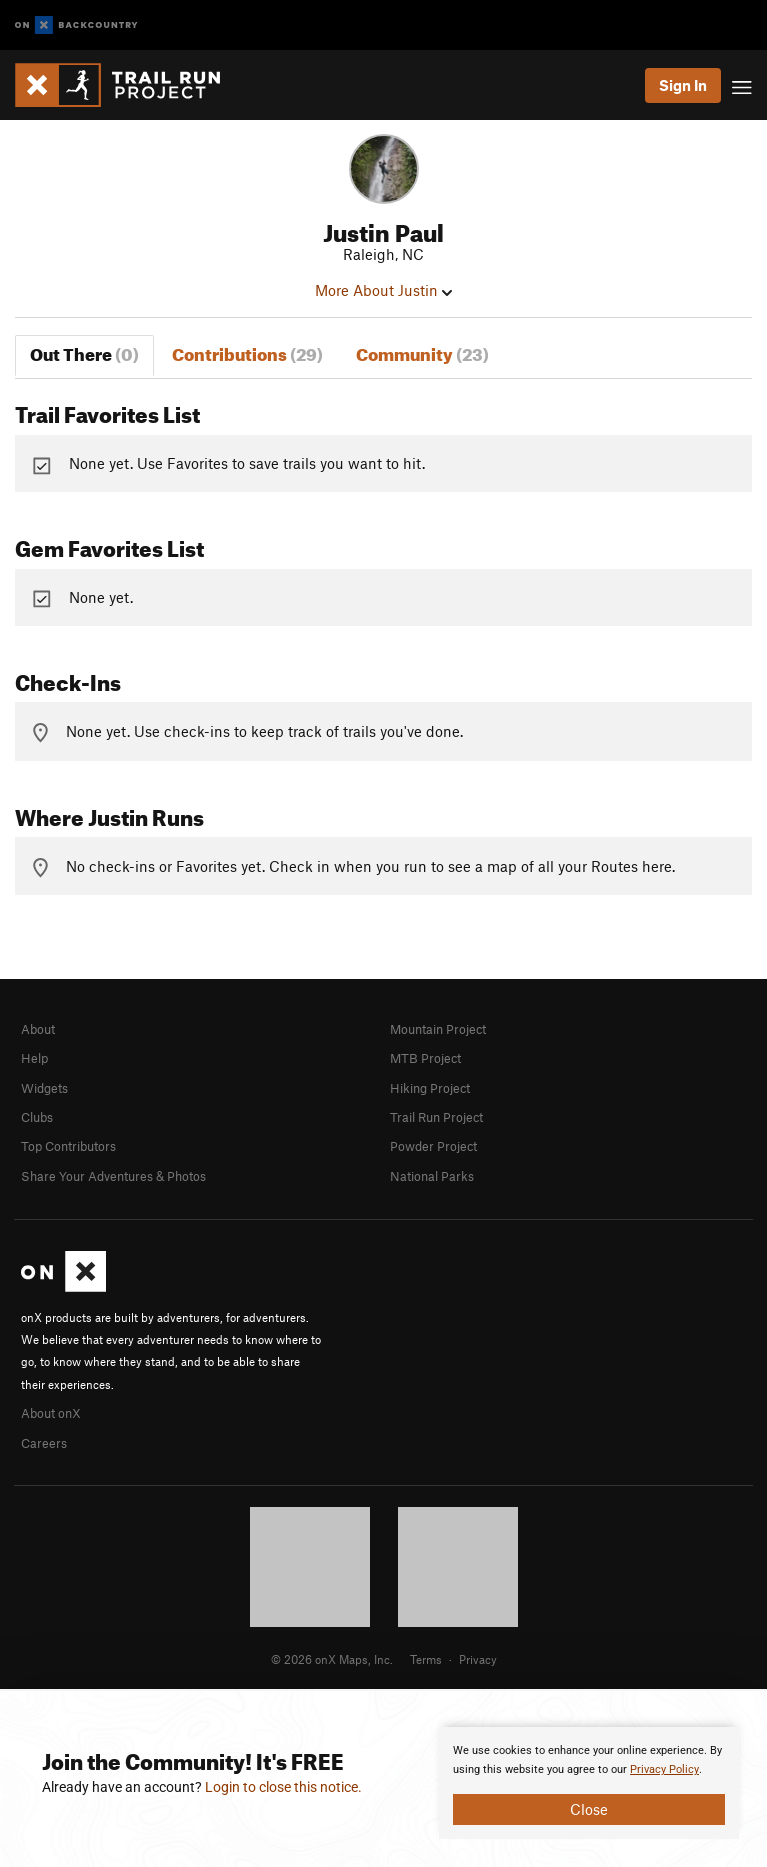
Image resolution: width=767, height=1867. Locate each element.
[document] (589, 1783)
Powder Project (433, 1146)
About (38, 1029)
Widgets (44, 1088)
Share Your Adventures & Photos (113, 1176)
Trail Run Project (436, 1117)
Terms (426, 1659)
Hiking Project (430, 1088)
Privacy (478, 1659)
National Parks (432, 1176)
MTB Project (425, 1058)
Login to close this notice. (283, 1787)
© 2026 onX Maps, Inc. (332, 1659)
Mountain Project (438, 1029)
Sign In (683, 85)
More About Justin (383, 290)
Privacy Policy (664, 1769)
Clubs (37, 1117)
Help (34, 1058)
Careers (44, 1443)
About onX (51, 1413)
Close (589, 1809)
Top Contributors (68, 1146)
